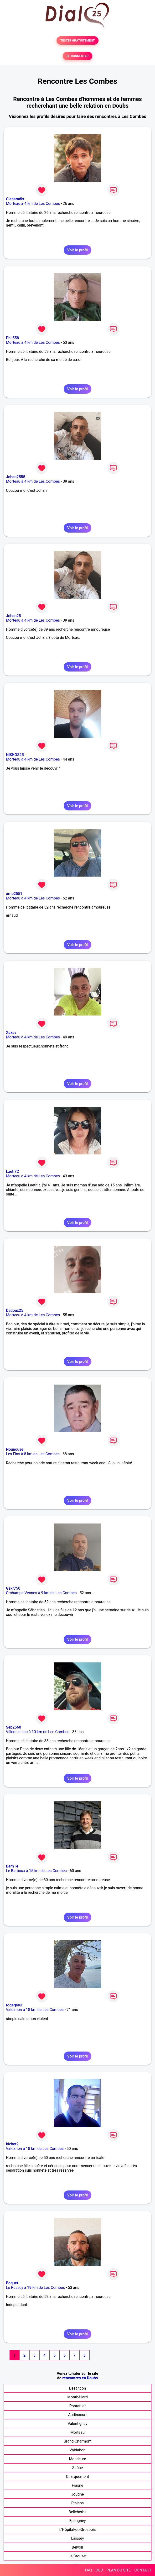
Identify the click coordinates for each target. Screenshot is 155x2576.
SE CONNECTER (77, 56)
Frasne (77, 2485)
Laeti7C (12, 1171)
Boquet (12, 2283)
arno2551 (14, 893)
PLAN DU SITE (119, 2570)
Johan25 (13, 616)
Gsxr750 (13, 1588)
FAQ (88, 2570)
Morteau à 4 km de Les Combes (33, 203)
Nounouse (14, 1449)
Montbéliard (77, 2397)
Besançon (77, 2388)
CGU (99, 2570)
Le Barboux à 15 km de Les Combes (36, 1870)
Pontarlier (77, 2406)
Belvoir (77, 2547)
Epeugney (77, 2520)
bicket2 (12, 2144)
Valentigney (78, 2423)
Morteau (77, 2432)
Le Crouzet (77, 2556)
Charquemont (77, 2476)
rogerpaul (14, 2005)
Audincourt (77, 2414)
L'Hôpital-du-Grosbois (77, 2529)
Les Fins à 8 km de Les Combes (33, 1454)
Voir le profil (77, 250)
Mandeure (77, 2459)
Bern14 (12, 1866)
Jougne (77, 2494)
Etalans (77, 2503)
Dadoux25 (14, 1310)
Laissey (77, 2538)
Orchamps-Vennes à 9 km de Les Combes (41, 1593)
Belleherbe (78, 2512)
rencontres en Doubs (80, 2378)
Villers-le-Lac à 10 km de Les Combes (37, 1732)
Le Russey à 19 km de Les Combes (35, 2287)
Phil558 (12, 338)
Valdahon (78, 2450)
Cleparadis (15, 199)
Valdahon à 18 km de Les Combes (35, 2009)
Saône (77, 2467)
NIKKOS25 (15, 754)
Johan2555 (15, 477)
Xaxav (11, 1032)
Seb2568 (13, 1727)
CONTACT (142, 2570)
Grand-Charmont (77, 2441)
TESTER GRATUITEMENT (77, 40)
